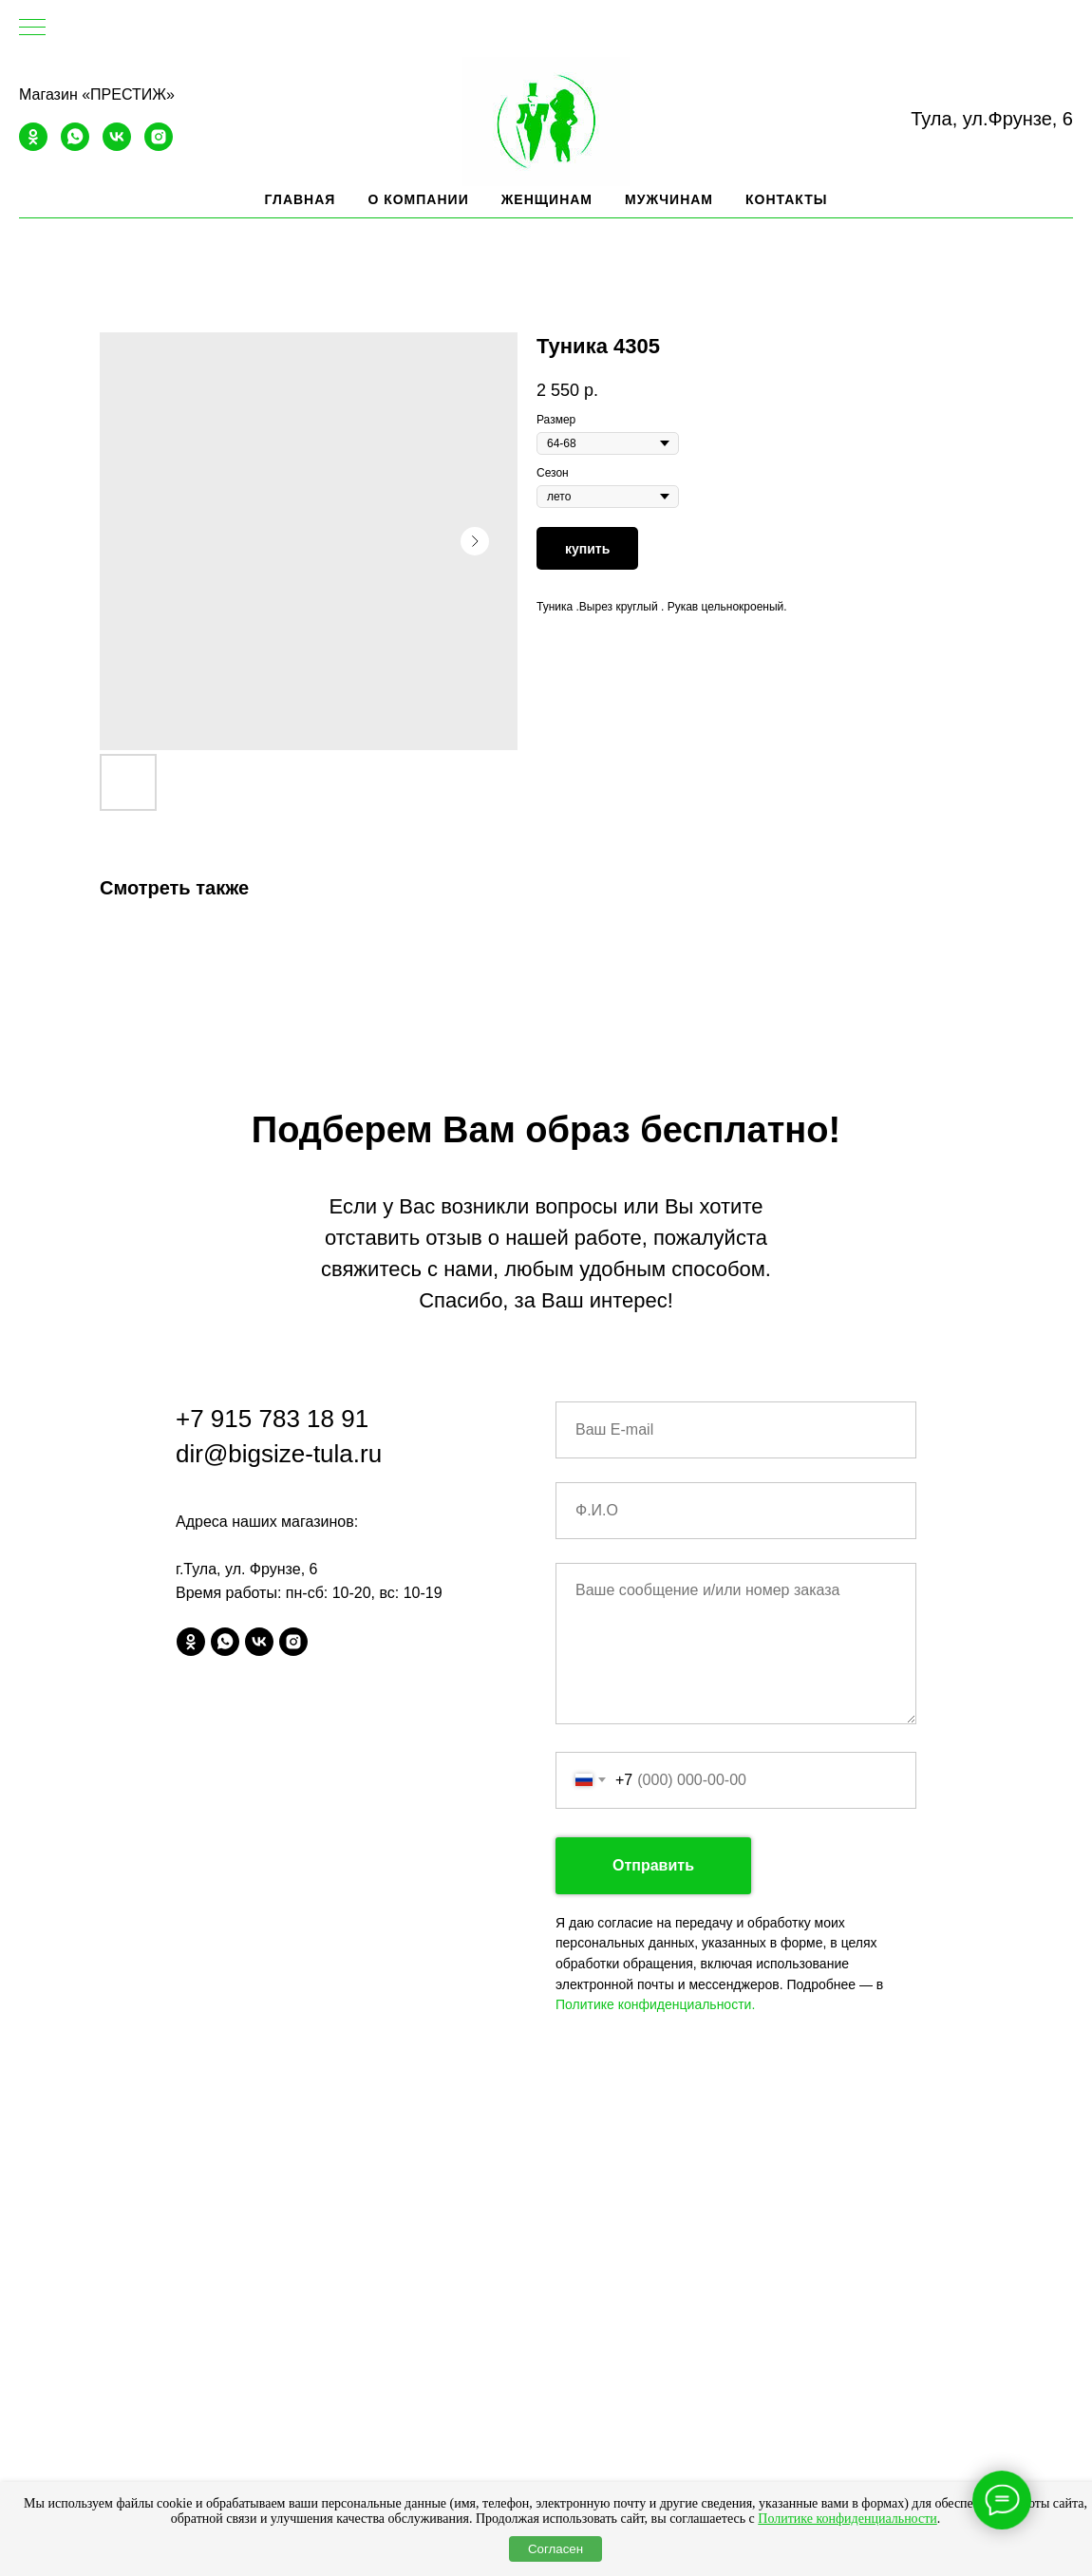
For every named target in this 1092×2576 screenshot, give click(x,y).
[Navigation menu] (32, 28)
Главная (299, 199)
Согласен (555, 2549)
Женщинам (547, 199)
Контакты (786, 199)
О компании (417, 199)
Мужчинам (669, 199)
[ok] (33, 146)
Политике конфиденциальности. (655, 2004)
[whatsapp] (75, 146)
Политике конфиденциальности (847, 2518)
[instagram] (158, 146)
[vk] (117, 146)
